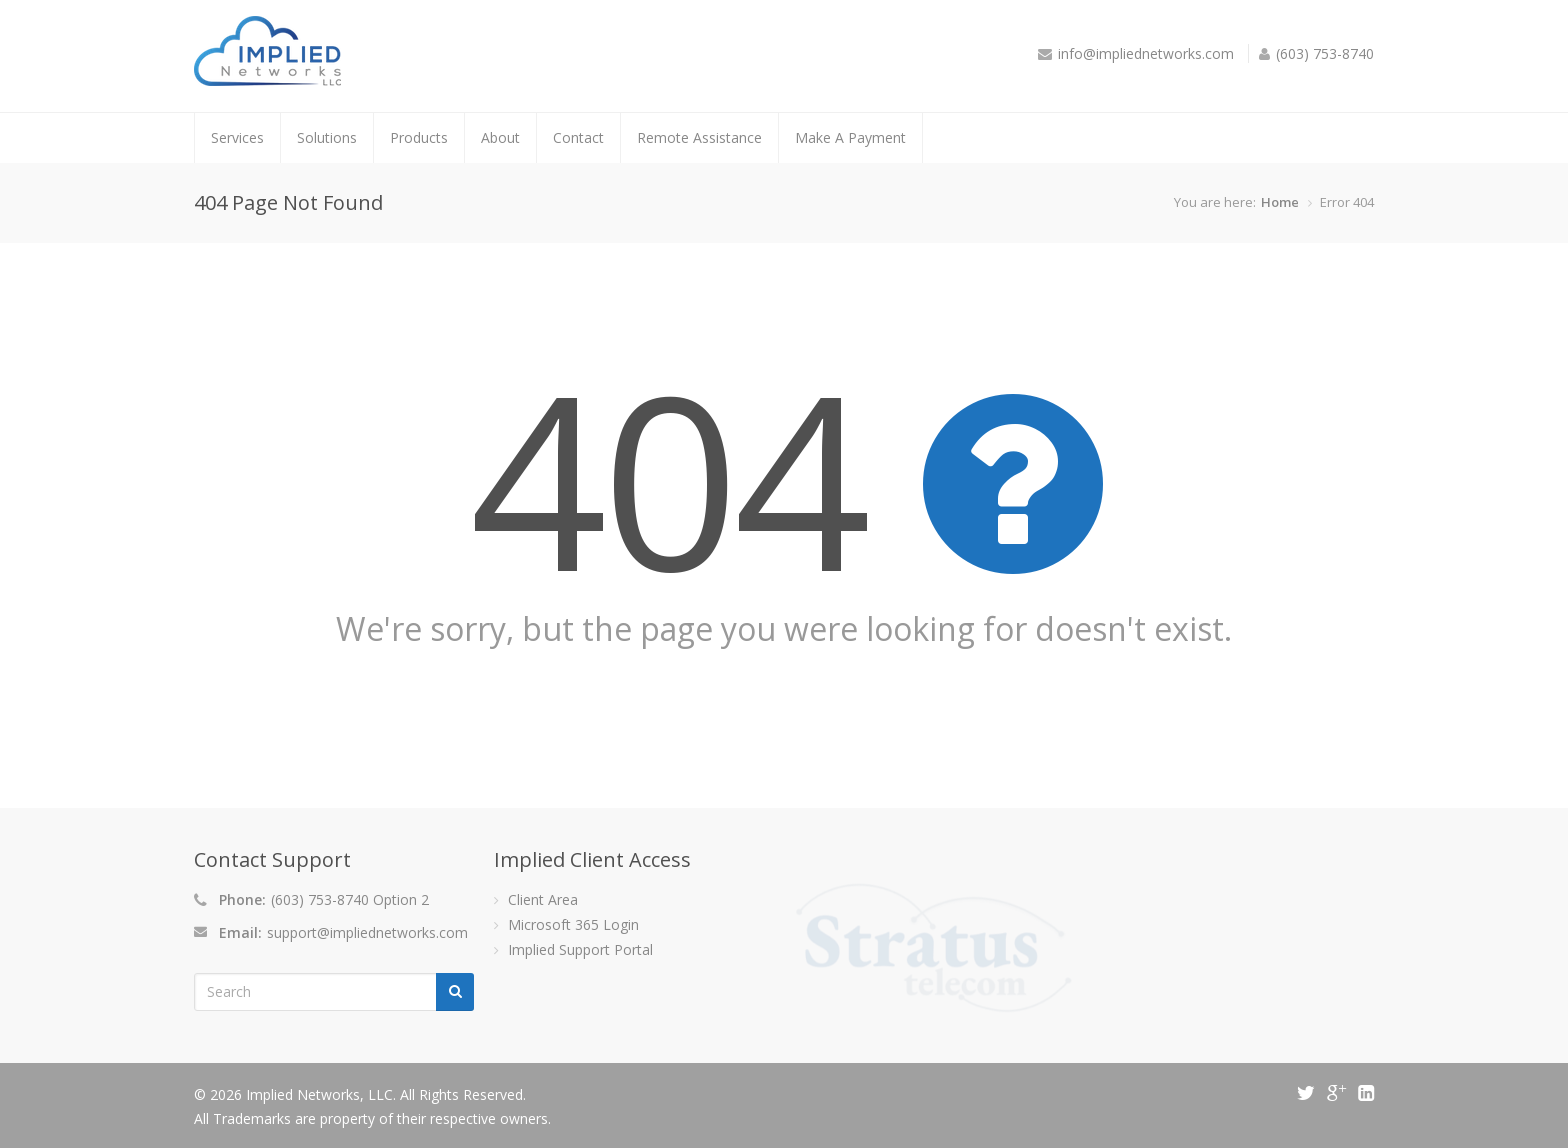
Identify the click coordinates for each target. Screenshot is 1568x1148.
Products (419, 137)
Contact (578, 137)
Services (237, 137)
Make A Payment (850, 137)
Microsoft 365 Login (573, 924)
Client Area (543, 899)
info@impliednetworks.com (1146, 53)
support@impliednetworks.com (367, 932)
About (500, 137)
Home (1280, 202)
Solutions (327, 137)
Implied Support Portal (580, 949)
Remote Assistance (699, 137)
